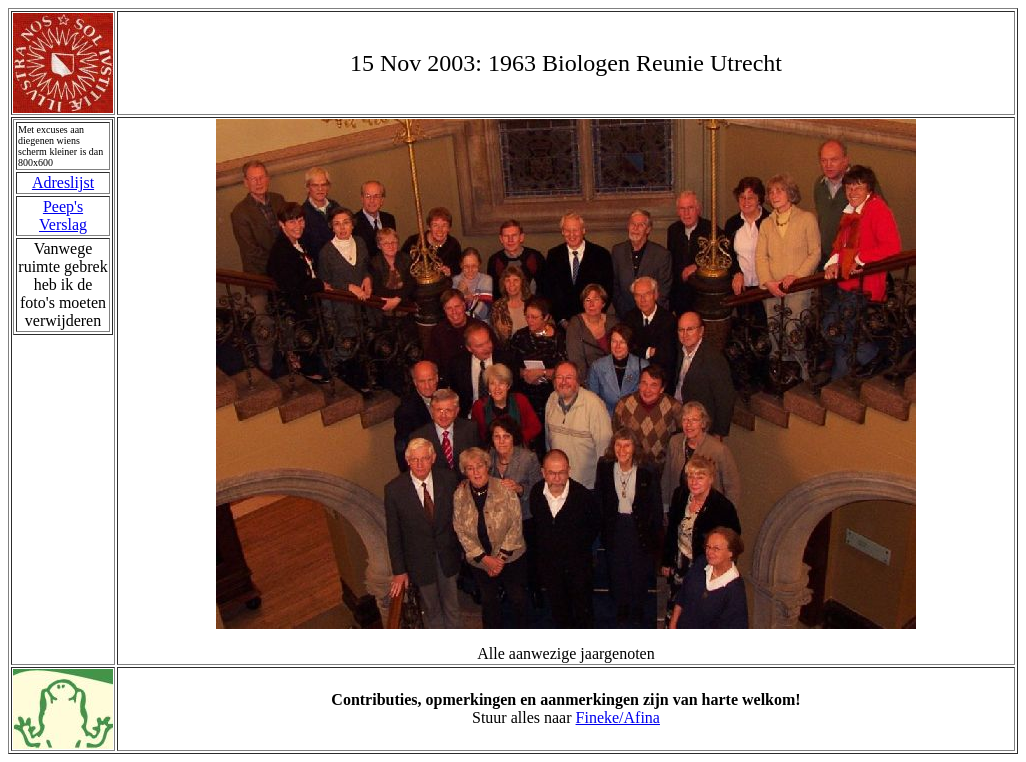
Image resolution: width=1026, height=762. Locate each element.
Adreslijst (63, 182)
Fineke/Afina (618, 717)
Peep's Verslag (63, 215)
